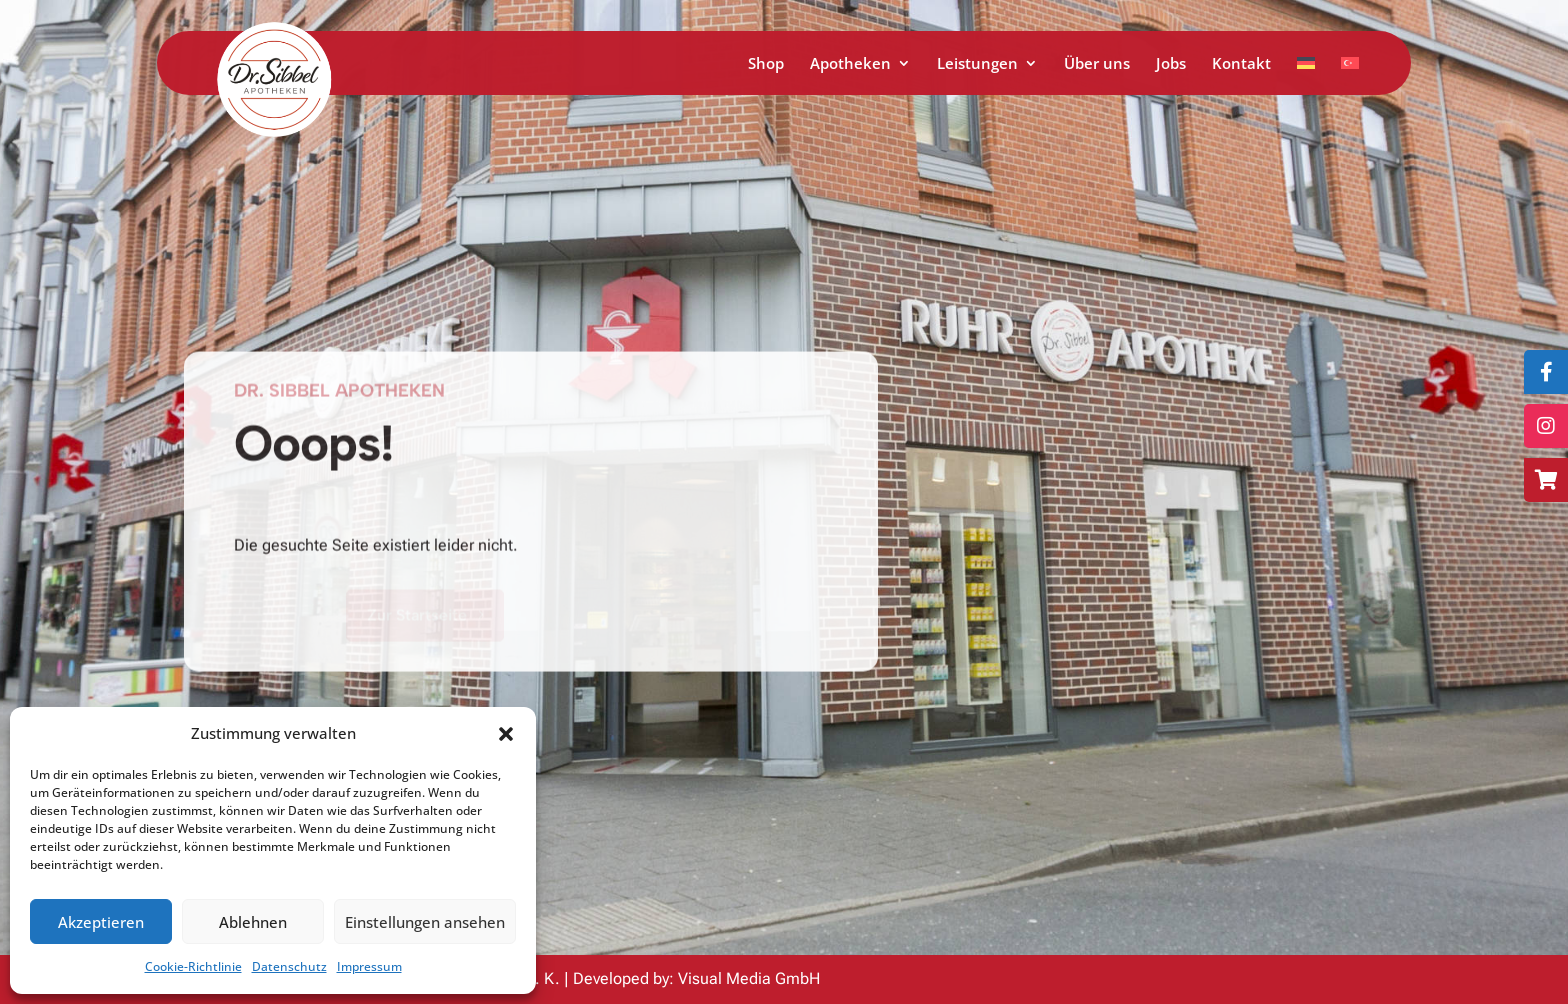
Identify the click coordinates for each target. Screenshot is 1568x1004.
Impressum (369, 966)
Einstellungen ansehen (425, 922)
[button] (506, 734)
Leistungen (977, 64)
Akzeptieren (101, 922)
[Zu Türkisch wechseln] (1350, 75)
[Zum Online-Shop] (1546, 480)
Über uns (1097, 64)
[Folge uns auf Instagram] (1546, 426)
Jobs (1171, 64)
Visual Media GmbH (749, 978)
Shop (766, 64)
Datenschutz (289, 966)
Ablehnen (253, 922)
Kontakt (1241, 64)
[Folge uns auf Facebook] (1546, 372)
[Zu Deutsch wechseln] (1306, 75)
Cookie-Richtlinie (193, 966)
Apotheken (850, 64)
